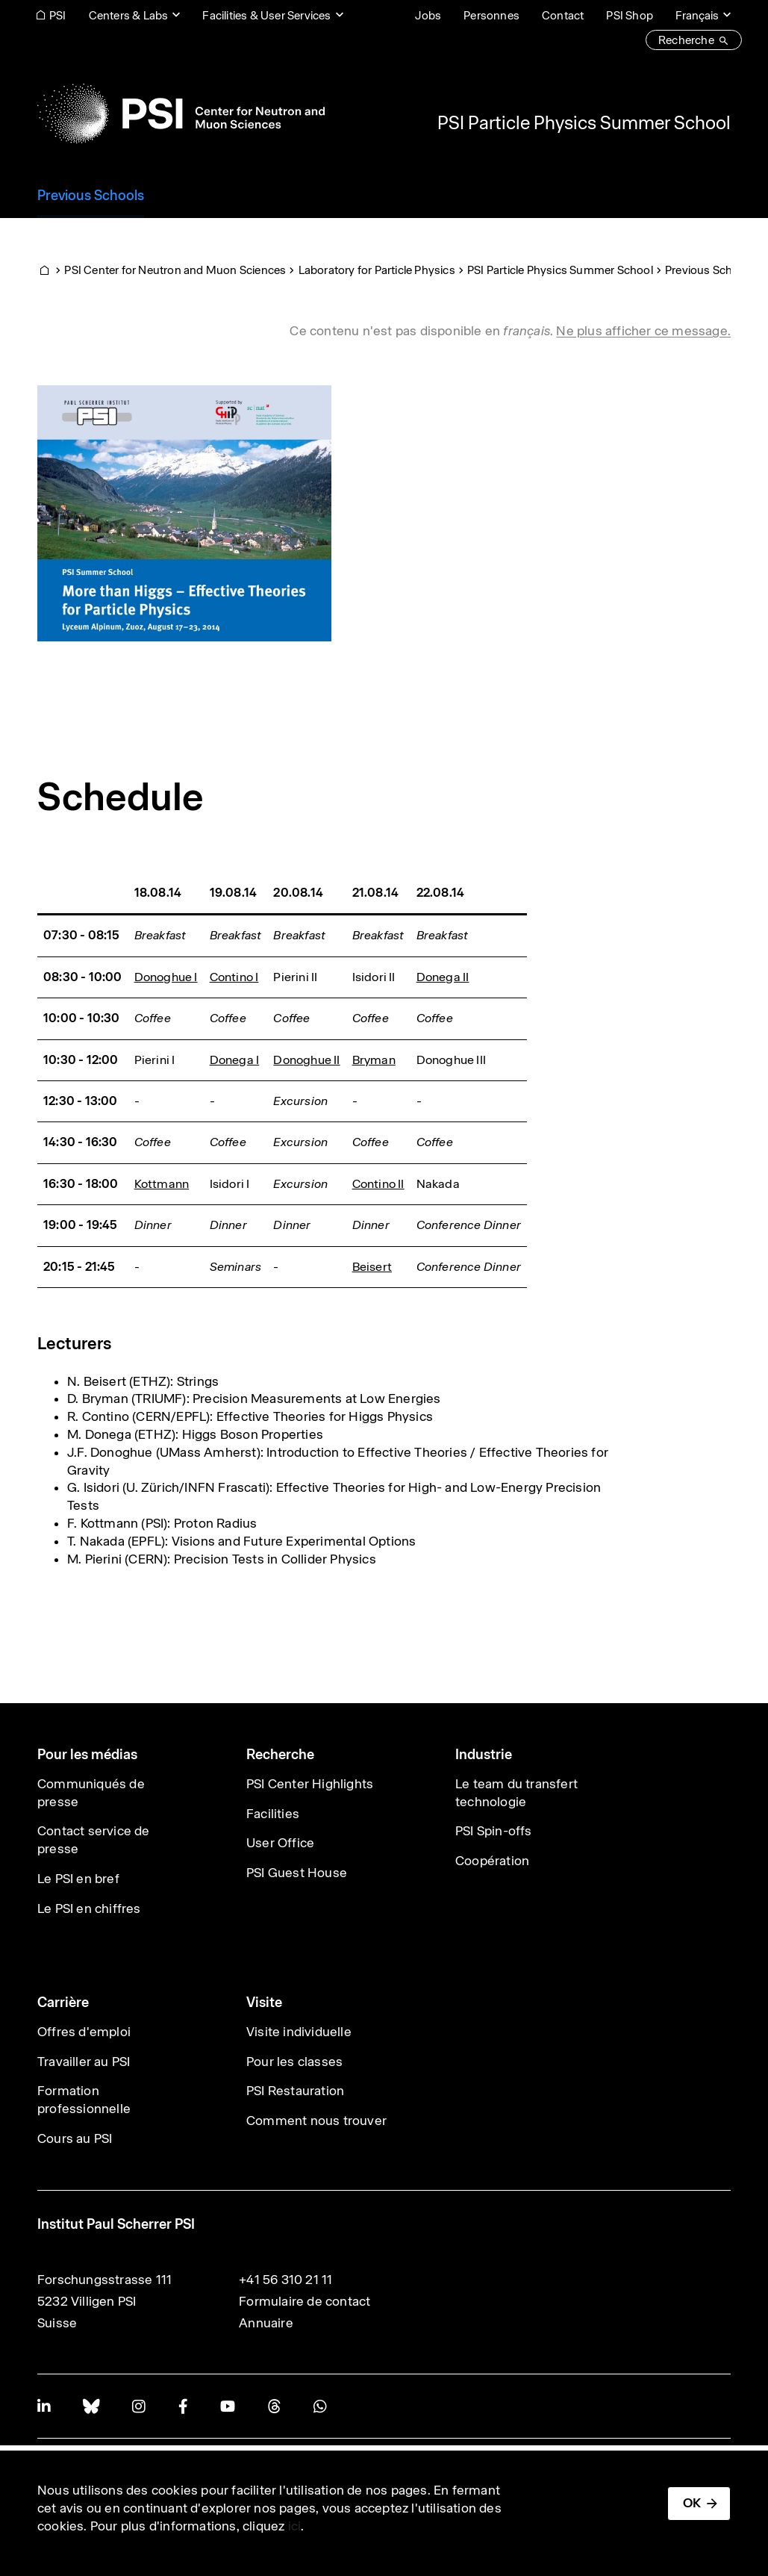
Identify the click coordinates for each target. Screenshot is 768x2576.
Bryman (374, 1060)
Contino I (234, 977)
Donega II (442, 977)
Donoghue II (306, 1060)
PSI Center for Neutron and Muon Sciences (175, 270)
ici (295, 2526)
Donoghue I (166, 977)
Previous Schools (710, 270)
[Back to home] (181, 113)
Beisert (372, 1267)
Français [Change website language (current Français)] (697, 15)
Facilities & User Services (266, 15)
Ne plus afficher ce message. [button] (643, 330)
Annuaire (266, 2322)
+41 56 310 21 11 (285, 2279)
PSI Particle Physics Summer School (584, 122)
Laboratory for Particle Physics (377, 270)
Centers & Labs (129, 15)
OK (692, 2502)
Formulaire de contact (304, 2301)
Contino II (378, 1184)
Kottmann (162, 1184)
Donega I (235, 1060)
